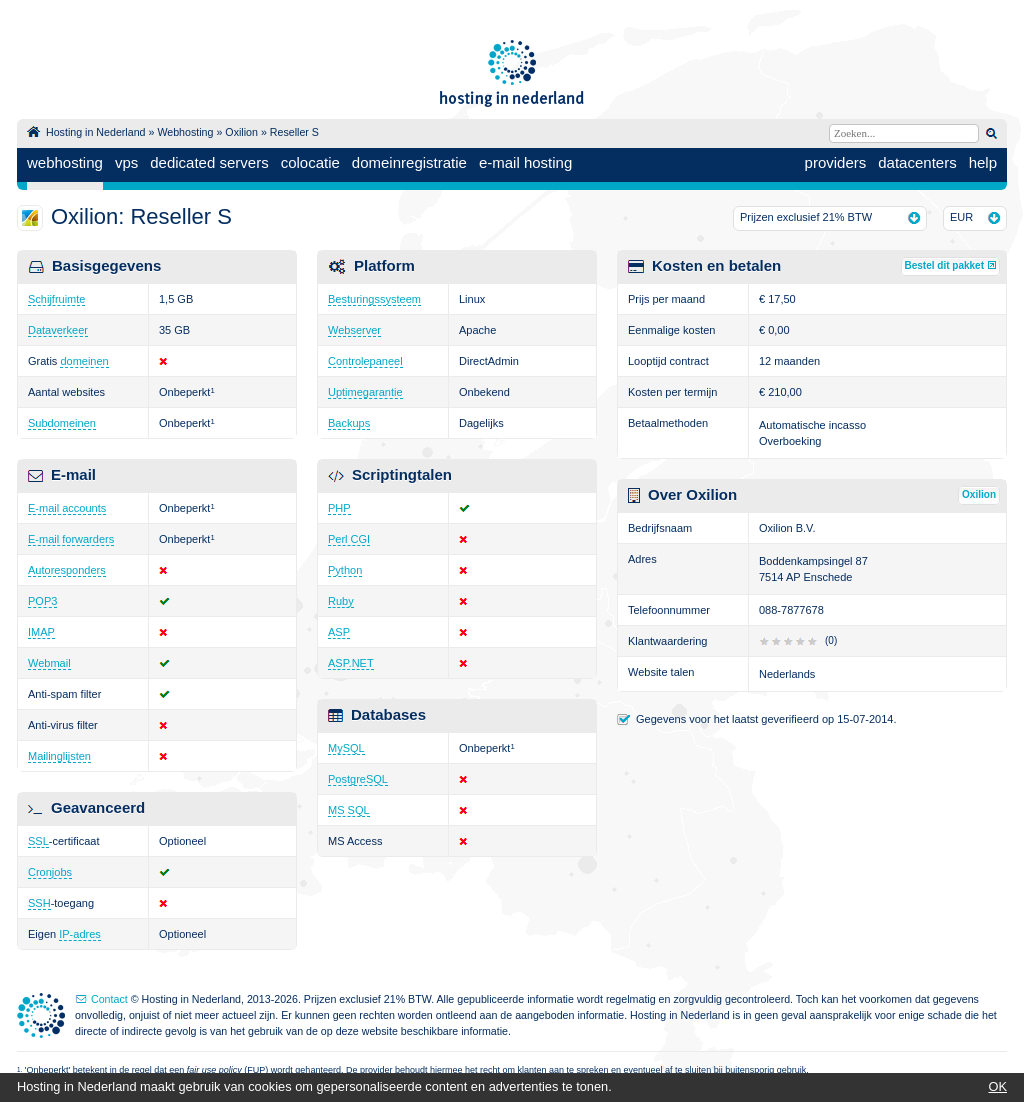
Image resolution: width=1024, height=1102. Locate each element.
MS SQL (349, 810)
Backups (349, 423)
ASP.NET (351, 663)
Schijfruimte (56, 299)
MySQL (346, 748)
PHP (339, 508)
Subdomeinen (62, 423)
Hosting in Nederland (96, 132)
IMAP (41, 632)
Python (345, 570)
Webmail (49, 663)
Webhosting (185, 132)
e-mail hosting (525, 162)
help (983, 162)
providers (836, 162)
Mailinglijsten (59, 756)
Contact (109, 999)
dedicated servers (209, 162)
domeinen (84, 361)
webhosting (65, 162)
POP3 (42, 601)
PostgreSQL (358, 779)
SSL (38, 841)
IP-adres (80, 934)
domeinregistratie (409, 162)
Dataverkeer (58, 330)
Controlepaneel (365, 361)
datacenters (917, 162)
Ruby (341, 601)
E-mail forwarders (71, 539)
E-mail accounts (67, 508)
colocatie (310, 162)
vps (126, 162)
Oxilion (241, 132)
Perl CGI (349, 539)
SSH (39, 903)
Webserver (354, 330)
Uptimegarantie (365, 392)
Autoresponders (67, 570)
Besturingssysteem (374, 299)
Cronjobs (50, 872)
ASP (339, 632)
